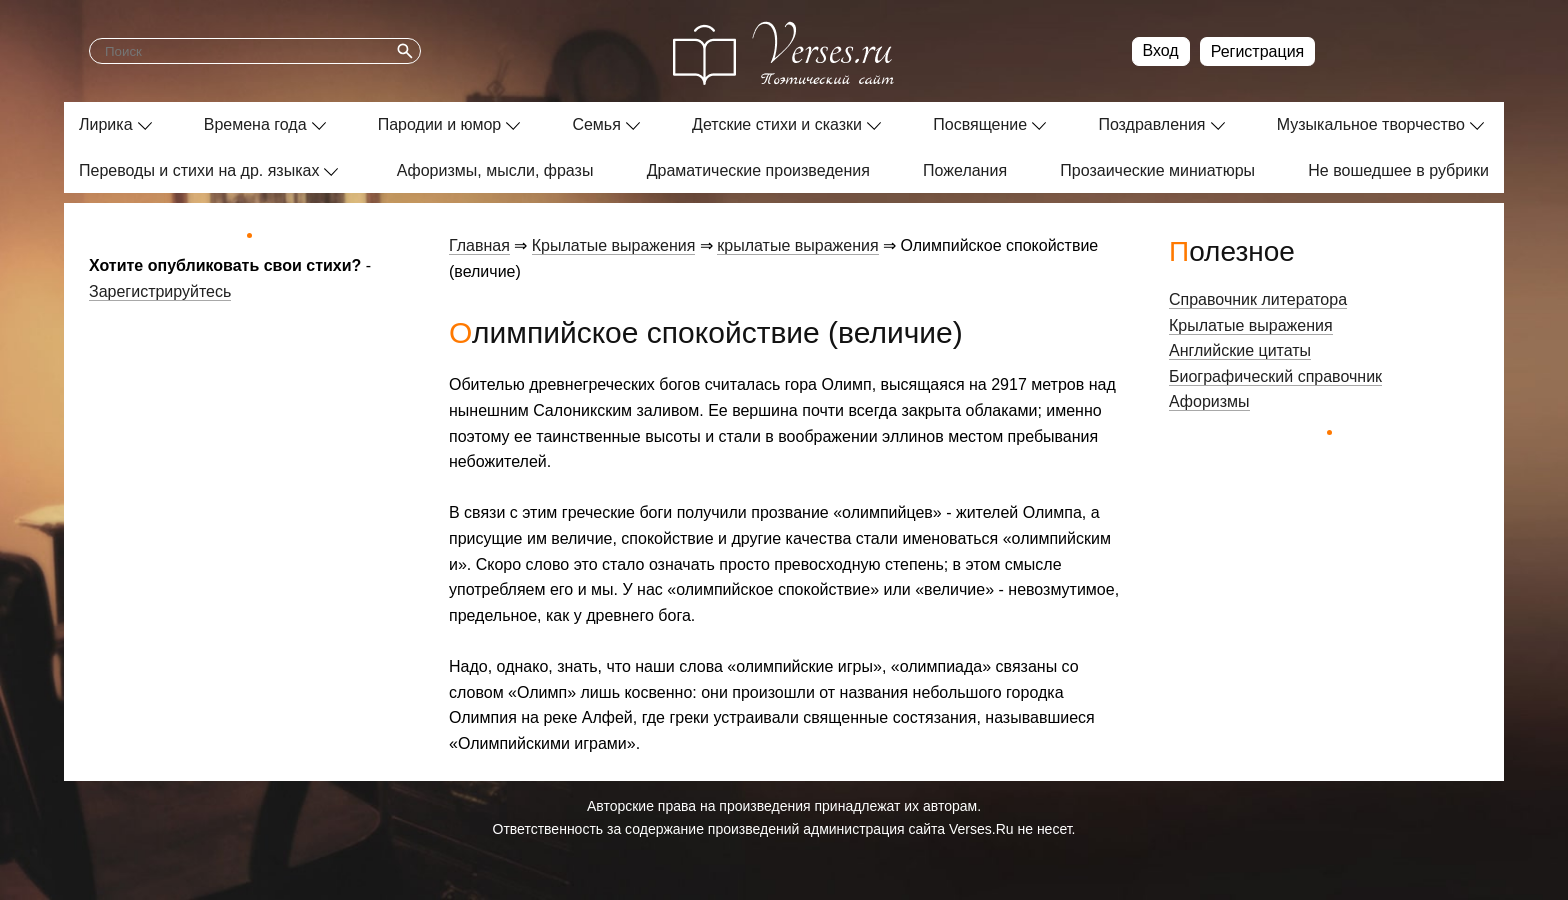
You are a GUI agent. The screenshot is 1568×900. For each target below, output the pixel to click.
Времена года (255, 124)
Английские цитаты (1240, 350)
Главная (479, 245)
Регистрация (1258, 51)
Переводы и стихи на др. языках (199, 170)
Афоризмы (1209, 401)
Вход (1161, 50)
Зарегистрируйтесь (160, 291)
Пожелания (965, 170)
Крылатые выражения (614, 245)
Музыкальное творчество (1371, 124)
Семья (596, 124)
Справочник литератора (1258, 299)
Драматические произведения (758, 170)
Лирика (106, 124)
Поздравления (1151, 124)
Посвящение (980, 124)
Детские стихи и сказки (777, 124)
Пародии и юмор (440, 124)
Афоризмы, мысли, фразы (495, 170)
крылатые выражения (797, 245)
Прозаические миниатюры (1157, 170)
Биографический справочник (1275, 376)
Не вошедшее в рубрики (1398, 170)
